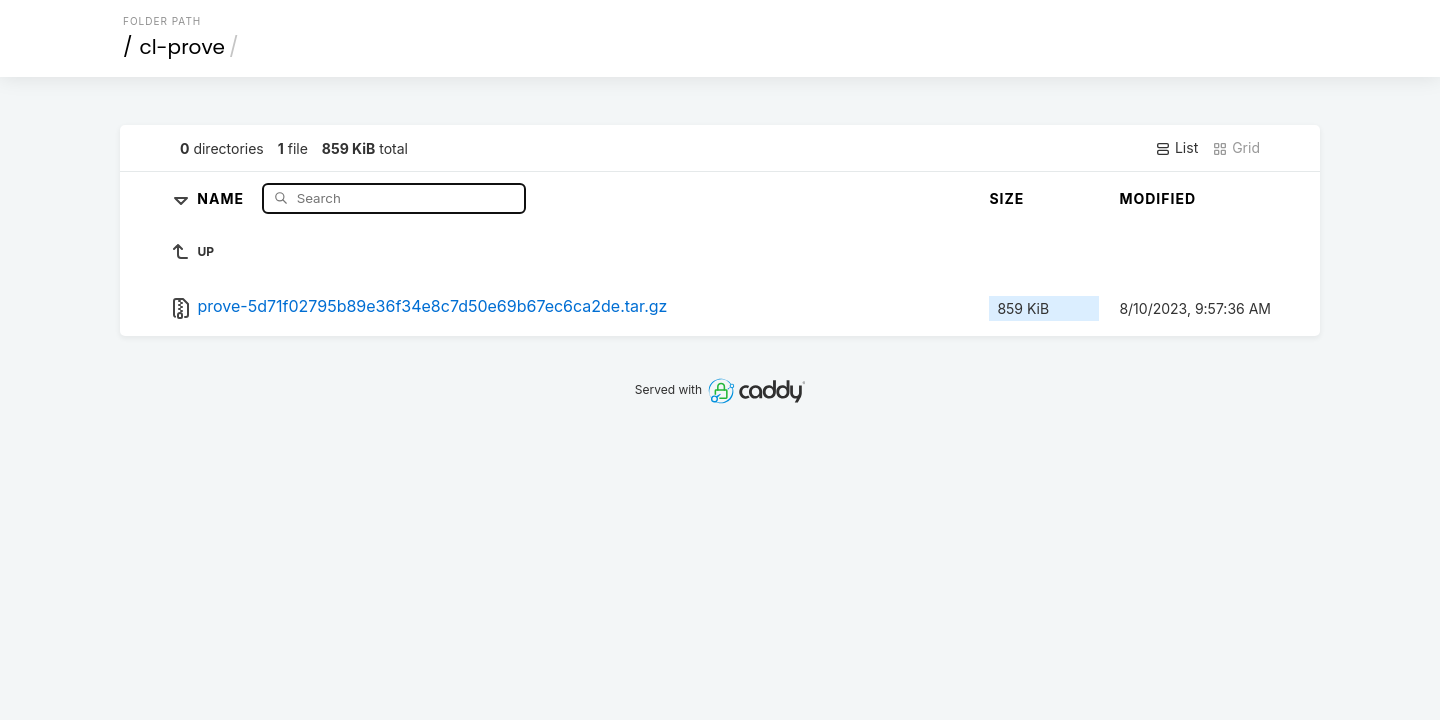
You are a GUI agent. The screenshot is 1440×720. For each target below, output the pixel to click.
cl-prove (182, 47)
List (1176, 148)
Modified (1157, 198)
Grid (1236, 148)
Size (1006, 198)
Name (222, 197)
